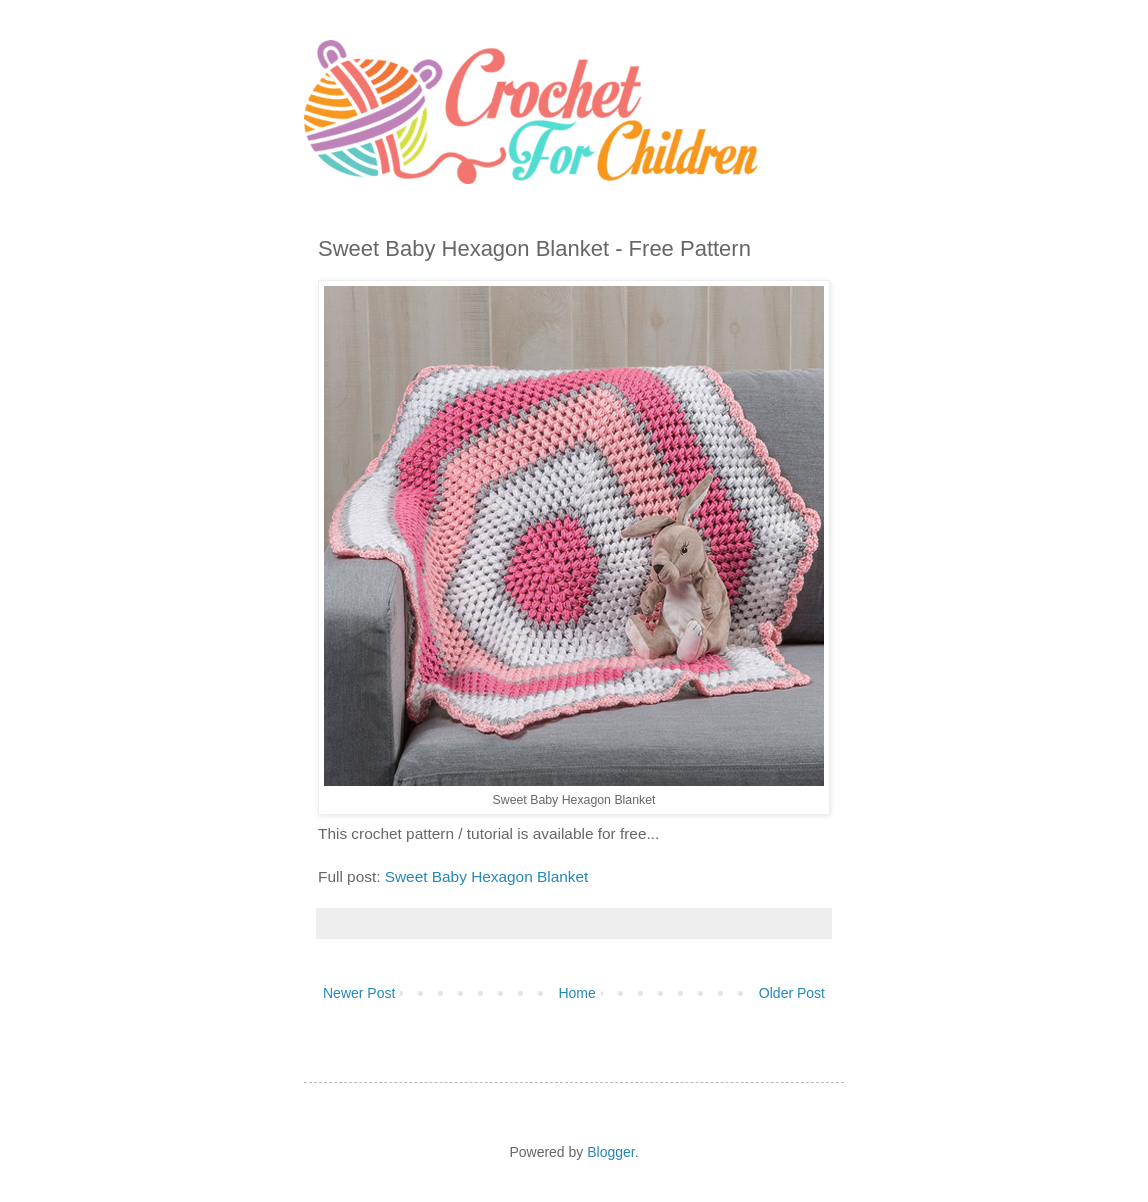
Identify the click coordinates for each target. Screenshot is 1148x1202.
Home (576, 993)
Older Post (792, 993)
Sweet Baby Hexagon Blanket (487, 876)
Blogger (610, 1152)
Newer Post (359, 993)
